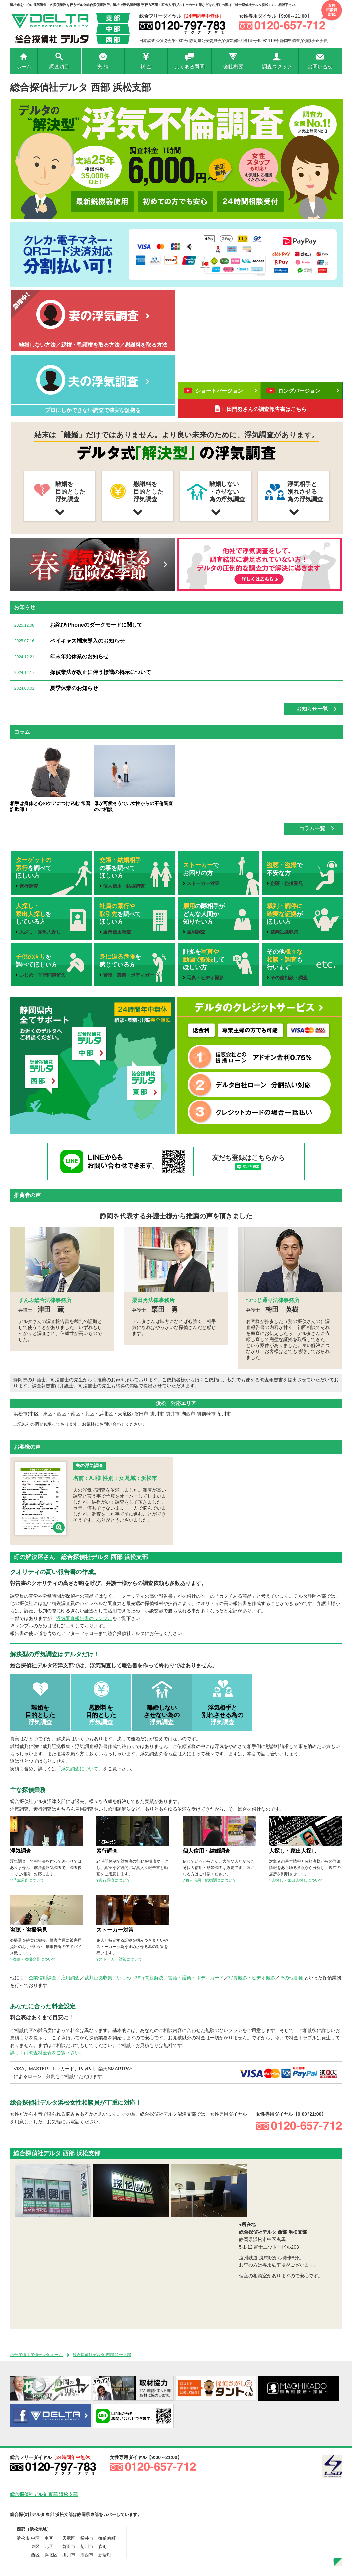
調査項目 (59, 66)
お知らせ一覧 (316, 709)
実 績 (103, 66)
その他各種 (291, 1977)
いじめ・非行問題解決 (140, 1977)
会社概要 (233, 66)
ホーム (23, 66)
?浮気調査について (27, 1880)
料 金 (146, 66)
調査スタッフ (277, 66)
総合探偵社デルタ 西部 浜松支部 (102, 2355)
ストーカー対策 (114, 1930)
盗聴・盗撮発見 (28, 1930)
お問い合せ (320, 66)
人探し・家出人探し (293, 1851)
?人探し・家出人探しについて (296, 1880)
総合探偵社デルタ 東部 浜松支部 (44, 2494)
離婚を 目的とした (40, 1714)
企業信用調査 (42, 1977)
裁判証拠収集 (98, 1977)
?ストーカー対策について (119, 1959)
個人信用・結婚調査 (206, 1851)
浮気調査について (79, 1768)
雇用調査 (70, 1977)
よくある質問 (190, 66)
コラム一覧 (316, 828)
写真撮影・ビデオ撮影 (251, 1977)
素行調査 (107, 1851)
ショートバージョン (220, 390)
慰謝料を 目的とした (101, 1714)
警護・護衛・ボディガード (196, 1977)
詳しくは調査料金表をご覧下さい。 (47, 2052)
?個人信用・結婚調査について (210, 1880)
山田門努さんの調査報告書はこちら (261, 408)
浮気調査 (20, 1851)
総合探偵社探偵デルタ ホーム (36, 2355)
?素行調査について (113, 1880)
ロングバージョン (302, 390)
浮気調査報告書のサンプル (84, 1618)
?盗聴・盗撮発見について (33, 1959)
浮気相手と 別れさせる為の (222, 1714)
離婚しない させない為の (162, 1714)
